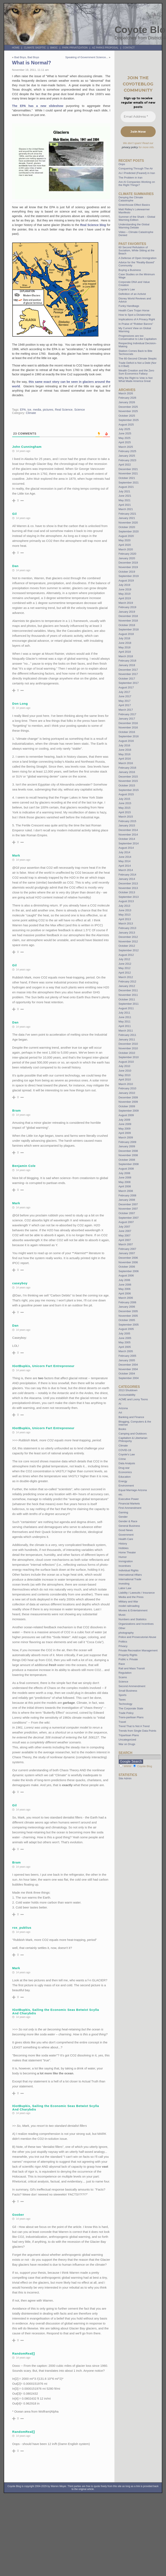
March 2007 (126, 1244)
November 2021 (128, 473)
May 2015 (125, 807)
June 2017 (125, 696)
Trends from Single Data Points (137, 1730)
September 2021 (129, 482)
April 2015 (125, 812)
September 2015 (129, 790)
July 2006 (124, 1280)
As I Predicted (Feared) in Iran (137, 173)
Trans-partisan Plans (131, 1717)
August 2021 (126, 486)
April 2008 (125, 1186)
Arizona (123, 1408)
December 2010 (128, 1043)
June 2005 (125, 1338)
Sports (122, 1695)
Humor (123, 1557)
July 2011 (124, 1012)
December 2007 (128, 1204)
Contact (129, 47)
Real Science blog (93, 225)
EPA (23, 409)
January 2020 (127, 558)
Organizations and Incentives (136, 1623)
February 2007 (127, 1248)
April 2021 (125, 504)
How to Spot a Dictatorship (135, 314)
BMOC (54, 47)
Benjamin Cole (23, 1165)
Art (120, 1412)
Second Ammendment (132, 1686)
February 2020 (127, 553)
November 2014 (128, 834)
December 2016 (128, 723)
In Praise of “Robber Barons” (136, 323)
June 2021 (125, 495)
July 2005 (124, 1333)
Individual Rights (129, 1570)
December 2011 (128, 990)
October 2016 (127, 732)
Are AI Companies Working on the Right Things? (137, 183)
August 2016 (126, 740)
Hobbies (123, 1548)
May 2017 (125, 700)
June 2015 (125, 803)
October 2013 (127, 892)
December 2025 (128, 406)
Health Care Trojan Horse (134, 310)
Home (15, 47)
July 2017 (124, 692)
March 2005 (126, 1351)
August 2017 (126, 687)
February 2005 (127, 1355)
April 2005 (125, 1346)
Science (79, 409)
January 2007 (127, 1253)
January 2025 (127, 455)
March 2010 (126, 1084)
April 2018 (125, 651)
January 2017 (127, 718)
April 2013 (125, 919)
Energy (123, 1481)
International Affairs (130, 1574)
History (123, 1543)
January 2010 (127, 1092)
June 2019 (125, 589)
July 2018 (124, 638)
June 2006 (125, 1284)
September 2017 (129, 682)
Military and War (128, 1601)
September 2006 (129, 1271)
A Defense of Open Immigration (138, 258)
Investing (124, 1583)
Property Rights (128, 1655)
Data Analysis (127, 1463)
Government (126, 1534)
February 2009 (127, 1142)
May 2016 (125, 754)
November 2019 (128, 567)
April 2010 (125, 1079)
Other (122, 1628)
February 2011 (127, 1034)
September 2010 (129, 1057)
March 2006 (126, 1297)
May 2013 (125, 914)
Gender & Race (128, 1521)
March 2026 (126, 393)
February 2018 (127, 660)
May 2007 (125, 1235)
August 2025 (126, 424)
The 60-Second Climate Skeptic (138, 358)
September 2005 (129, 1324)
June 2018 (125, 642)
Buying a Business (130, 270)
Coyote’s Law (127, 289)
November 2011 (128, 994)
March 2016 (126, 763)
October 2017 (127, 678)
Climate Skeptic (35, 47)
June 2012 (125, 963)
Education (125, 1476)
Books (122, 1429)
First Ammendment (130, 1507)
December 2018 (128, 616)
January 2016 (127, 772)
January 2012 (127, 986)
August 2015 (126, 794)
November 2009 (128, 1101)
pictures (48, 409)
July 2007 (124, 1226)
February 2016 (127, 767)
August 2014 (126, 847)
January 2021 (127, 518)
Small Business (128, 1690)
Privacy (123, 1646)
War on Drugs (127, 1744)
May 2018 (125, 647)
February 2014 (127, 874)
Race (122, 1663)
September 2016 (129, 736)
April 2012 (125, 972)
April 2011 (125, 1026)
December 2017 (128, 669)
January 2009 (127, 1146)
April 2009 (125, 1132)
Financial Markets (129, 1503)
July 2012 (124, 959)
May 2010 (125, 1075)
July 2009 (124, 1119)
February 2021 (127, 513)
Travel (122, 1721)
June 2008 (125, 1177)
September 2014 (129, 843)
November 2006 (128, 1262)
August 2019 (126, 580)
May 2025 (125, 438)
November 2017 (128, 674)
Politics (123, 1641)
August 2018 (126, 634)
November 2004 (128, 1369)
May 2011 (125, 1021)
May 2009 (125, 1128)
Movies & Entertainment (133, 1610)
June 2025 (125, 433)
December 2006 (128, 1257)
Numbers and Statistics (133, 1619)
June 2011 (125, 1017)
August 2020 (126, 536)
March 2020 (126, 549)
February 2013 (127, 928)
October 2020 (127, 527)
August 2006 (126, 1275)
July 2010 (124, 1066)
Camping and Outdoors (133, 1433)
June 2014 (125, 856)
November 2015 (128, 780)
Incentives (125, 1565)
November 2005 (128, 1315)
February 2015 (127, 821)
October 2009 (127, 1106)
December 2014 (128, 830)
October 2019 (127, 571)
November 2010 (128, 1048)
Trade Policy (126, 1713)
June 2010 (125, 1070)
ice (29, 409)
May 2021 (125, 500)
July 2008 (124, 1173)
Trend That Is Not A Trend (134, 1726)
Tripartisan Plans (129, 1735)
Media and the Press (131, 1597)
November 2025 (128, 411)
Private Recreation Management (138, 1650)
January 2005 (127, 1360)
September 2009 (129, 1110)
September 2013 (129, 896)
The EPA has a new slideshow (37, 106)
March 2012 (126, 977)
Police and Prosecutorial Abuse (137, 1637)
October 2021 (127, 478)
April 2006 (125, 1293)
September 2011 (129, 1003)
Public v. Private (128, 1659)
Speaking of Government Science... (86, 57)
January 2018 (127, 665)
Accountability (127, 1394)
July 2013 (124, 905)
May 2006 (125, 1288)
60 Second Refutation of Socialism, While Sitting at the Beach (136, 250)
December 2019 (128, 562)
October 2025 (127, 415)
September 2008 (129, 1164)
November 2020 (128, 522)
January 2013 (127, 932)
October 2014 (127, 838)
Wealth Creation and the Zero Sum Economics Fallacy (136, 372)
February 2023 (127, 460)
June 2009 (125, 1124)
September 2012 (129, 950)
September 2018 (129, 629)
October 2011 (127, 999)
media (37, 409)
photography (126, 1632)
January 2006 (127, 1306)
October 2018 (127, 625)
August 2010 (126, 1061)
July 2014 (124, 852)
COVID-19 (125, 1450)
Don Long (20, 703)
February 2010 (127, 1088)
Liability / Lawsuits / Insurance (137, 1592)
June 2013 (125, 910)
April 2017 (125, 705)
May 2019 (125, 593)
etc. (121, 1494)
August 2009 (126, 1115)
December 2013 (128, 883)
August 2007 (126, 1222)
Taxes (122, 1699)
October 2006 (127, 1266)
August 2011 (126, 1008)
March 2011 (126, 1030)
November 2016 (128, 727)
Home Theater (127, 1552)
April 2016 (125, 758)
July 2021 (124, 491)
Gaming (123, 1512)
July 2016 (124, 745)
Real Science (64, 409)
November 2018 (128, 620)
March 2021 (126, 509)
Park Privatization (75, 47)
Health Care (126, 1539)
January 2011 (127, 1039)
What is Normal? (31, 62)
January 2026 (127, 402)
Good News (126, 1530)
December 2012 (128, 936)
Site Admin (125, 1778)
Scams (123, 1677)
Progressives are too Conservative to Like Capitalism (138, 337)
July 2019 (124, 584)
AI (120, 1403)
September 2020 (129, 531)
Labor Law (125, 1588)
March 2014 (126, 870)
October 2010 (127, 1052)
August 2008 (126, 1168)
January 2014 (127, 878)
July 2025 (124, 429)
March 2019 (126, 602)
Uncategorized (127, 1739)
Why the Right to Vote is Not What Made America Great (136, 379)
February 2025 (127, 451)
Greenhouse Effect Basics (134, 204)
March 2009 (126, 1137)
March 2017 (126, 709)
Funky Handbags (129, 305)
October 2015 (127, 785)
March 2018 (126, 656)
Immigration (126, 1561)
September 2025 (129, 420)
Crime (122, 1459)
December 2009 (128, 1097)
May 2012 (125, 968)
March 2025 (126, 446)
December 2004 (128, 1364)
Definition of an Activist (132, 293)
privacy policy (130, 147)
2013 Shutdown (128, 1390)
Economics (125, 1472)
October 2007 (127, 1213)
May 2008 (125, 1182)
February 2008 (127, 1195)
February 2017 (127, 714)
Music (122, 1614)
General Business (129, 1525)
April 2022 (125, 464)
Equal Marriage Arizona (133, 1490)
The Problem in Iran (130, 177)
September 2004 (129, 1378)
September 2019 (129, 576)
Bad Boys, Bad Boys (26, 57)
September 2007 (129, 1217)
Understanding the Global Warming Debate (134, 226)
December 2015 (128, 776)
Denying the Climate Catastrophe (131, 199)
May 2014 (125, 861)
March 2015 (126, 816)
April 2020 (125, 544)
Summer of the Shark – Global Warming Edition (137, 218)
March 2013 (126, 923)
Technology (125, 1703)
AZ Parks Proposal (105, 47)
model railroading (129, 1605)
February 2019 (127, 607)
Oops (122, 164)
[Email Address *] (138, 116)
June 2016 (125, 749)
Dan (15, 566)
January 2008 (127, 1199)
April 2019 (125, 598)
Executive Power (129, 1499)
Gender (123, 1516)
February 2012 (127, 981)
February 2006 (127, 1302)
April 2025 (125, 442)
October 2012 (127, 945)
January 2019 (127, 611)
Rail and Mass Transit (132, 1668)
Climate (31, 413)
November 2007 (128, 1208)
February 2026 (127, 397)
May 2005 (125, 1342)
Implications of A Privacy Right (137, 319)
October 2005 (127, 1320)
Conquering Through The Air (136, 168)
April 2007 (125, 1240)
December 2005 (128, 1311)
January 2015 (127, 825)
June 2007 (125, 1230)
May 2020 (125, 540)
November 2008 (128, 1155)
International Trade (130, 1579)
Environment (126, 1485)
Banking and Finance (131, 1417)
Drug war (124, 1467)
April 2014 (125, 865)
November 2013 (128, 888)
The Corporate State (131, 1708)
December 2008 (128, 1150)
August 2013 (126, 901)
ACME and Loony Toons (133, 1399)
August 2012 (126, 954)
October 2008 (127, 1159)
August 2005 (126, 1329)
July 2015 (124, 798)
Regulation (125, 1672)
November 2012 (128, 941)
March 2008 (126, 1190)
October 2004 (127, 1373)
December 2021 (128, 469)
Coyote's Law (127, 1454)
